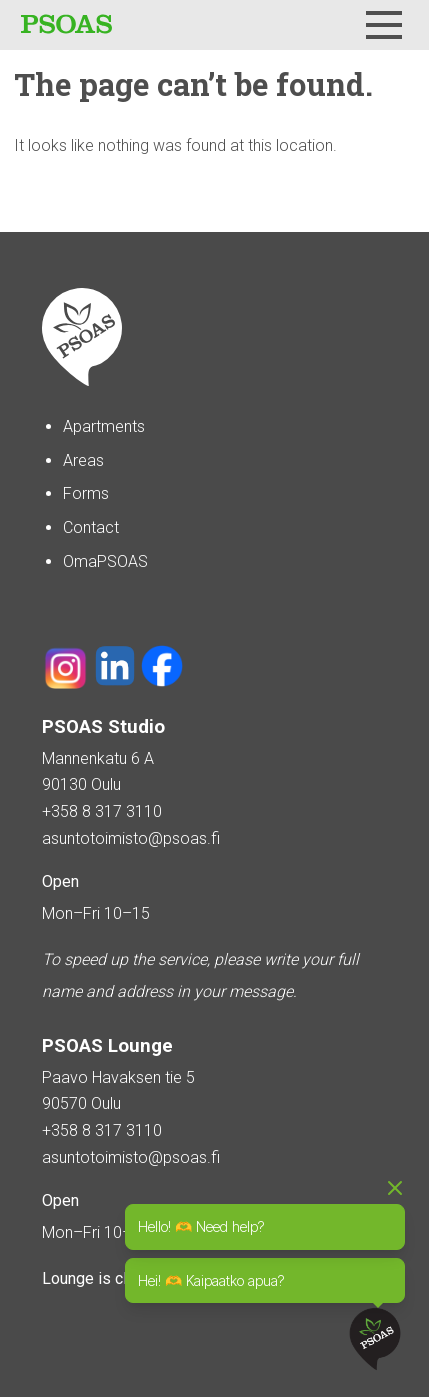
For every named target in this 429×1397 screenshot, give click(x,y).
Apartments (104, 426)
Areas (83, 460)
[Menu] (384, 25)
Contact (91, 527)
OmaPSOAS (105, 561)
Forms (86, 493)
